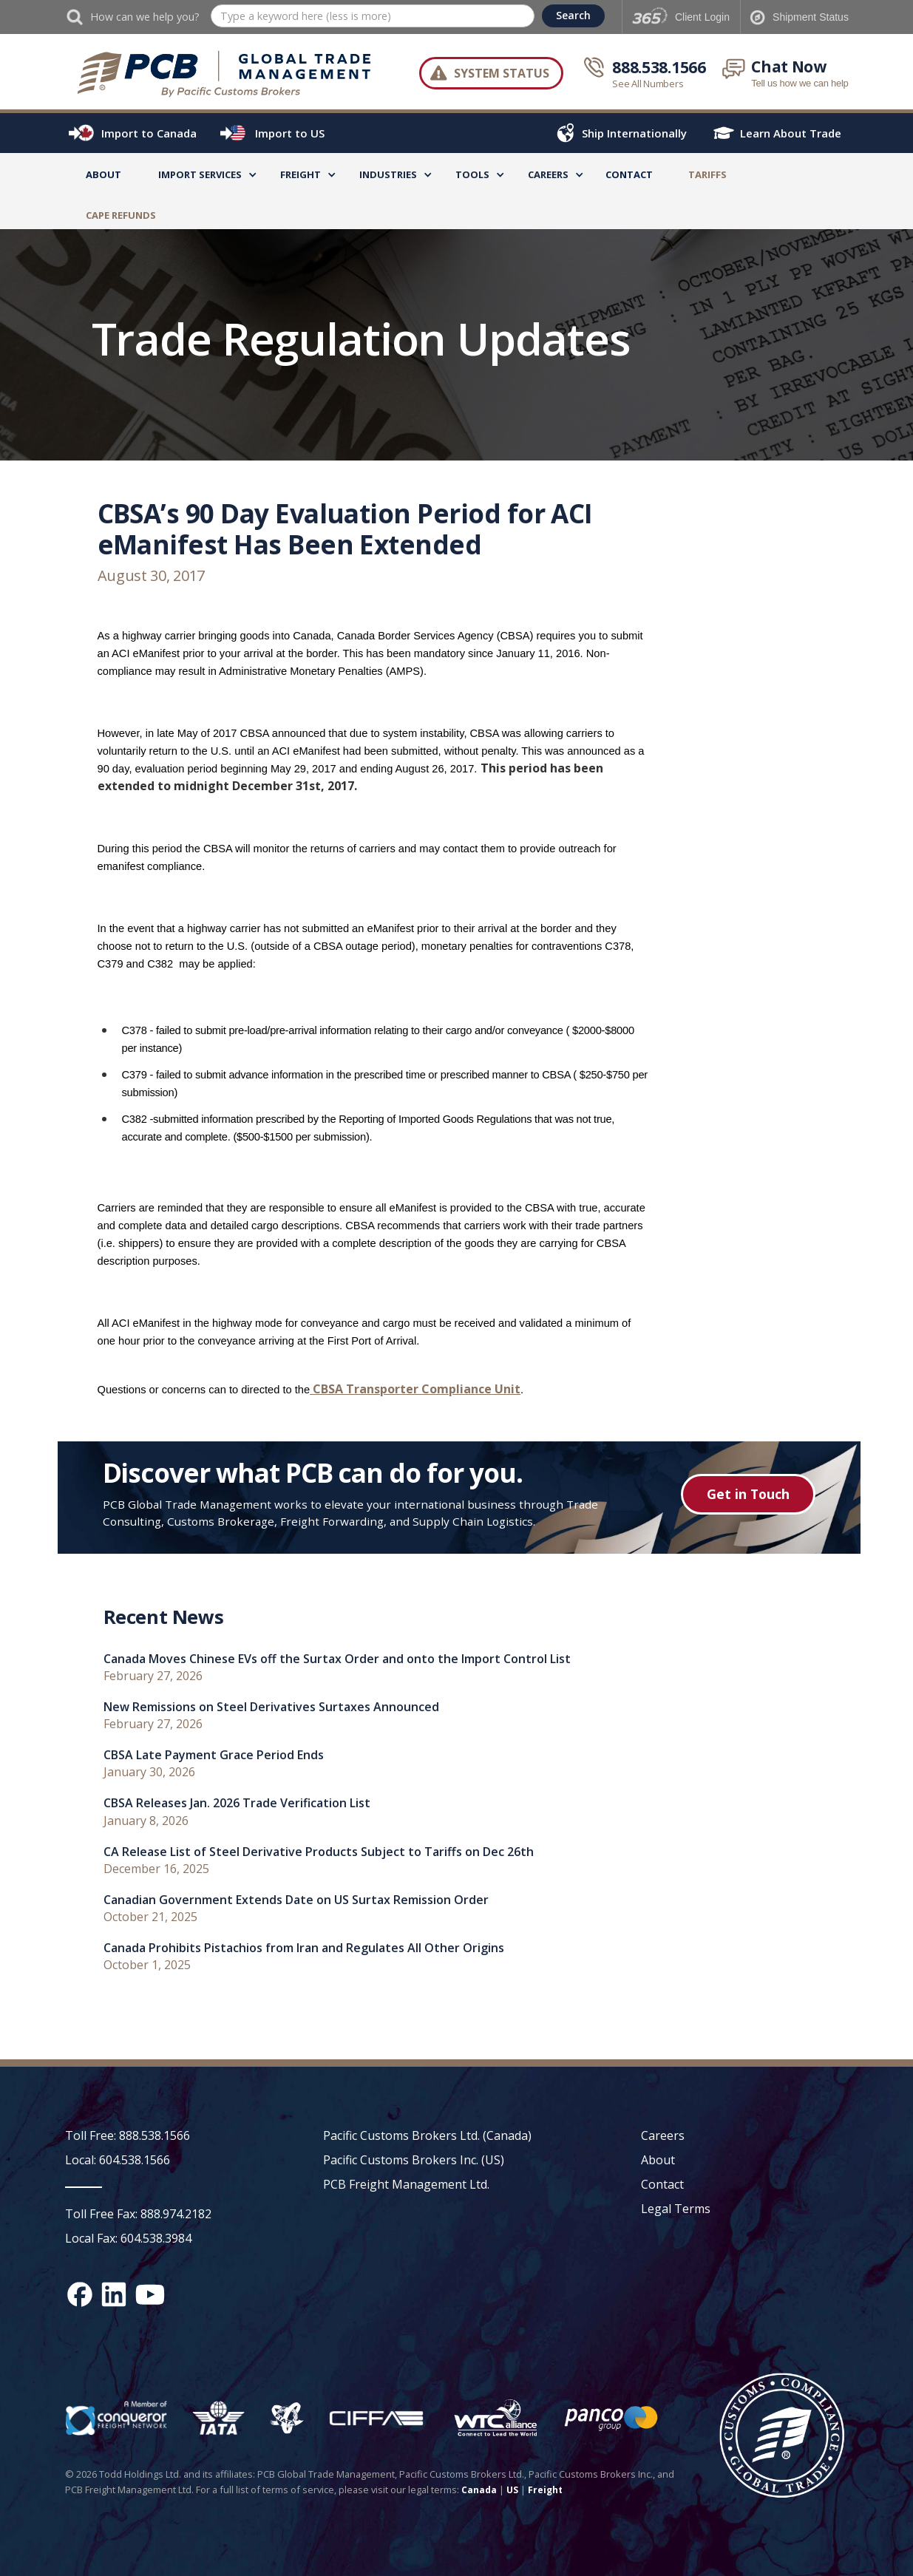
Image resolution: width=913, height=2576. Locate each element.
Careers (663, 2135)
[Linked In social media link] (114, 2294)
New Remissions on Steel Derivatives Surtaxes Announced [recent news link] (271, 1707)
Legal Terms (675, 2209)
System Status (501, 73)
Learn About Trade (790, 133)
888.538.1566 (658, 67)
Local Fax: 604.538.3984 (128, 2238)
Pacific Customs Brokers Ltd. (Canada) (427, 2135)
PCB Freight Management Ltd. (406, 2184)
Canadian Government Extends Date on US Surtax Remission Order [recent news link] (296, 1900)
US (512, 2490)
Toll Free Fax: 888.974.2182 (138, 2214)
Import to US (290, 133)
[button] (200, 177)
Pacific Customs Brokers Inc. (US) (413, 2160)
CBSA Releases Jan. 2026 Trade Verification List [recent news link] (236, 1803)
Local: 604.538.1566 (117, 2160)
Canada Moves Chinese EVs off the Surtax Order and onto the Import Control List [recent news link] (337, 1659)
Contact (629, 174)
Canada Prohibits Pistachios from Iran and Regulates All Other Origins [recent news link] (303, 1948)
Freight (545, 2490)
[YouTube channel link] (150, 2294)
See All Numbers (647, 83)
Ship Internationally (634, 133)
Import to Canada (149, 133)
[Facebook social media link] (80, 2294)
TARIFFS (707, 174)
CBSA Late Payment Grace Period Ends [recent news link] (213, 1755)
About (103, 174)
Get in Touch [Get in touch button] (748, 1494)
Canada (479, 2490)
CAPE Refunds (121, 215)
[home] (225, 73)
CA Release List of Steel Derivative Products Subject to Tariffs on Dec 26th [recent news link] (318, 1852)
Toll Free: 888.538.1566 (127, 2135)
